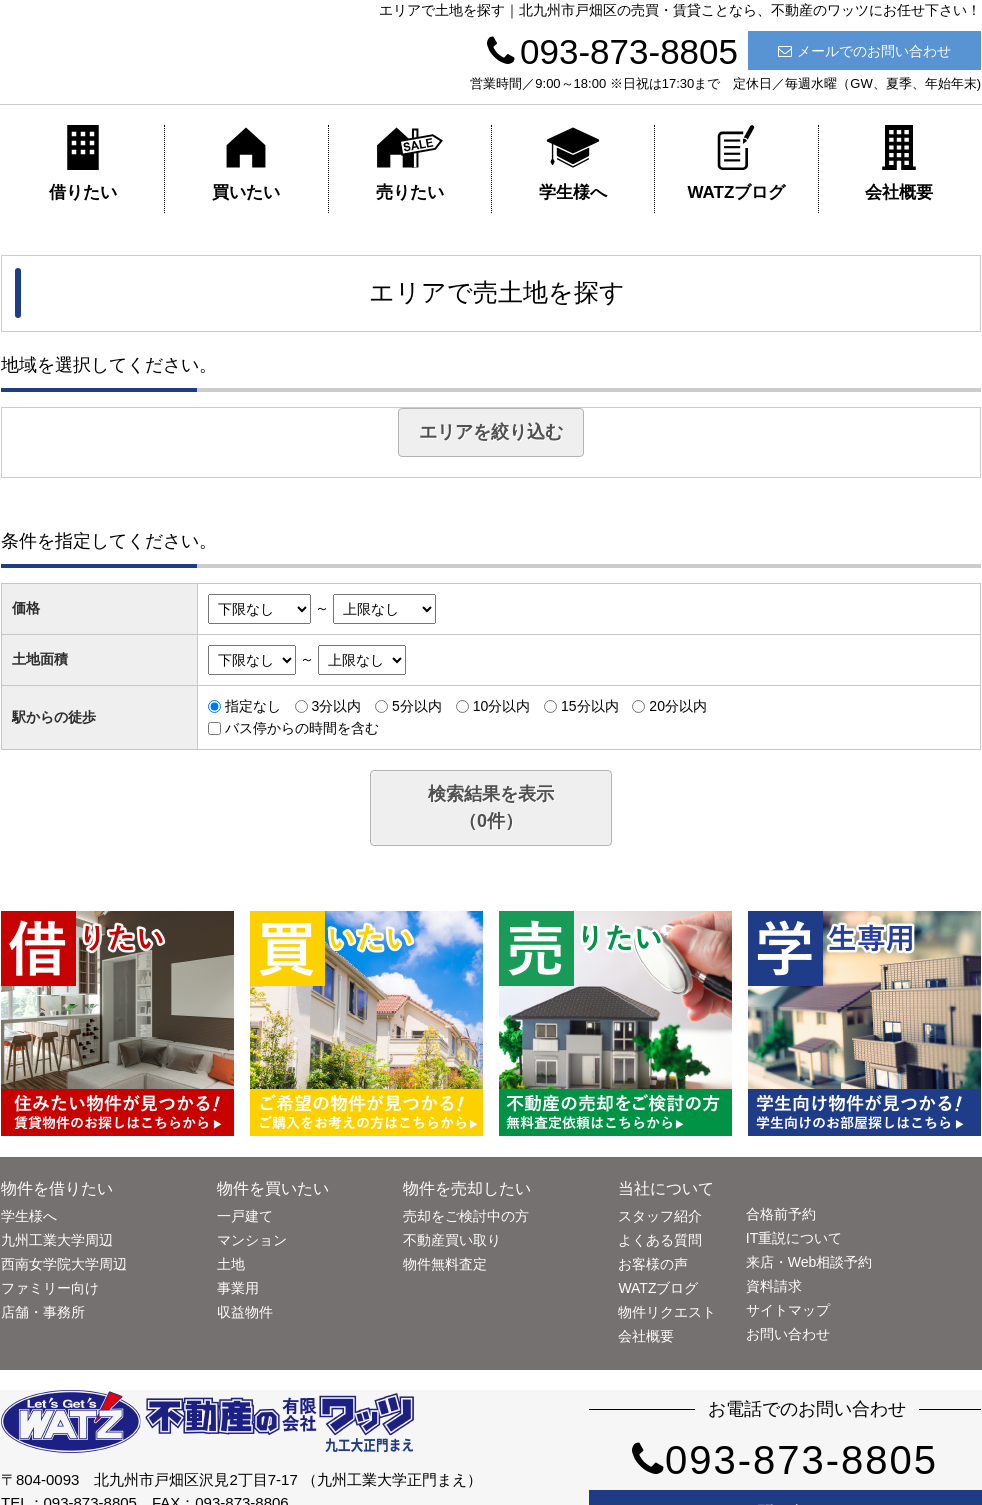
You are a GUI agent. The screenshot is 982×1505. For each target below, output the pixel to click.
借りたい (83, 163)
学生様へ (573, 163)
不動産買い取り (452, 1240)
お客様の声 (653, 1264)
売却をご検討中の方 (466, 1216)
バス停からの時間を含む (302, 728)
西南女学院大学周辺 (64, 1264)
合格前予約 (781, 1214)
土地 (231, 1264)
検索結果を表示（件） (491, 807)
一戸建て (245, 1216)
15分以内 (590, 706)
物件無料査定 (445, 1264)
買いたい (246, 163)
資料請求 (774, 1286)
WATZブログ (736, 163)
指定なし (253, 706)
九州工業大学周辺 (57, 1240)
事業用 (238, 1288)
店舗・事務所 (43, 1312)
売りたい (410, 163)
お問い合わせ (788, 1334)
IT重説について (794, 1238)
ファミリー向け (50, 1288)
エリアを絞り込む (491, 432)
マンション (252, 1240)
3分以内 (336, 706)
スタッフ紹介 (660, 1216)
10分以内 (502, 706)
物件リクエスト (667, 1312)
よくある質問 (660, 1240)
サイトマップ (788, 1310)
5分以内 (417, 706)
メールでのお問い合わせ (864, 51)
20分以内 (678, 706)
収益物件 (245, 1312)
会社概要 (899, 163)
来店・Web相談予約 (809, 1262)
